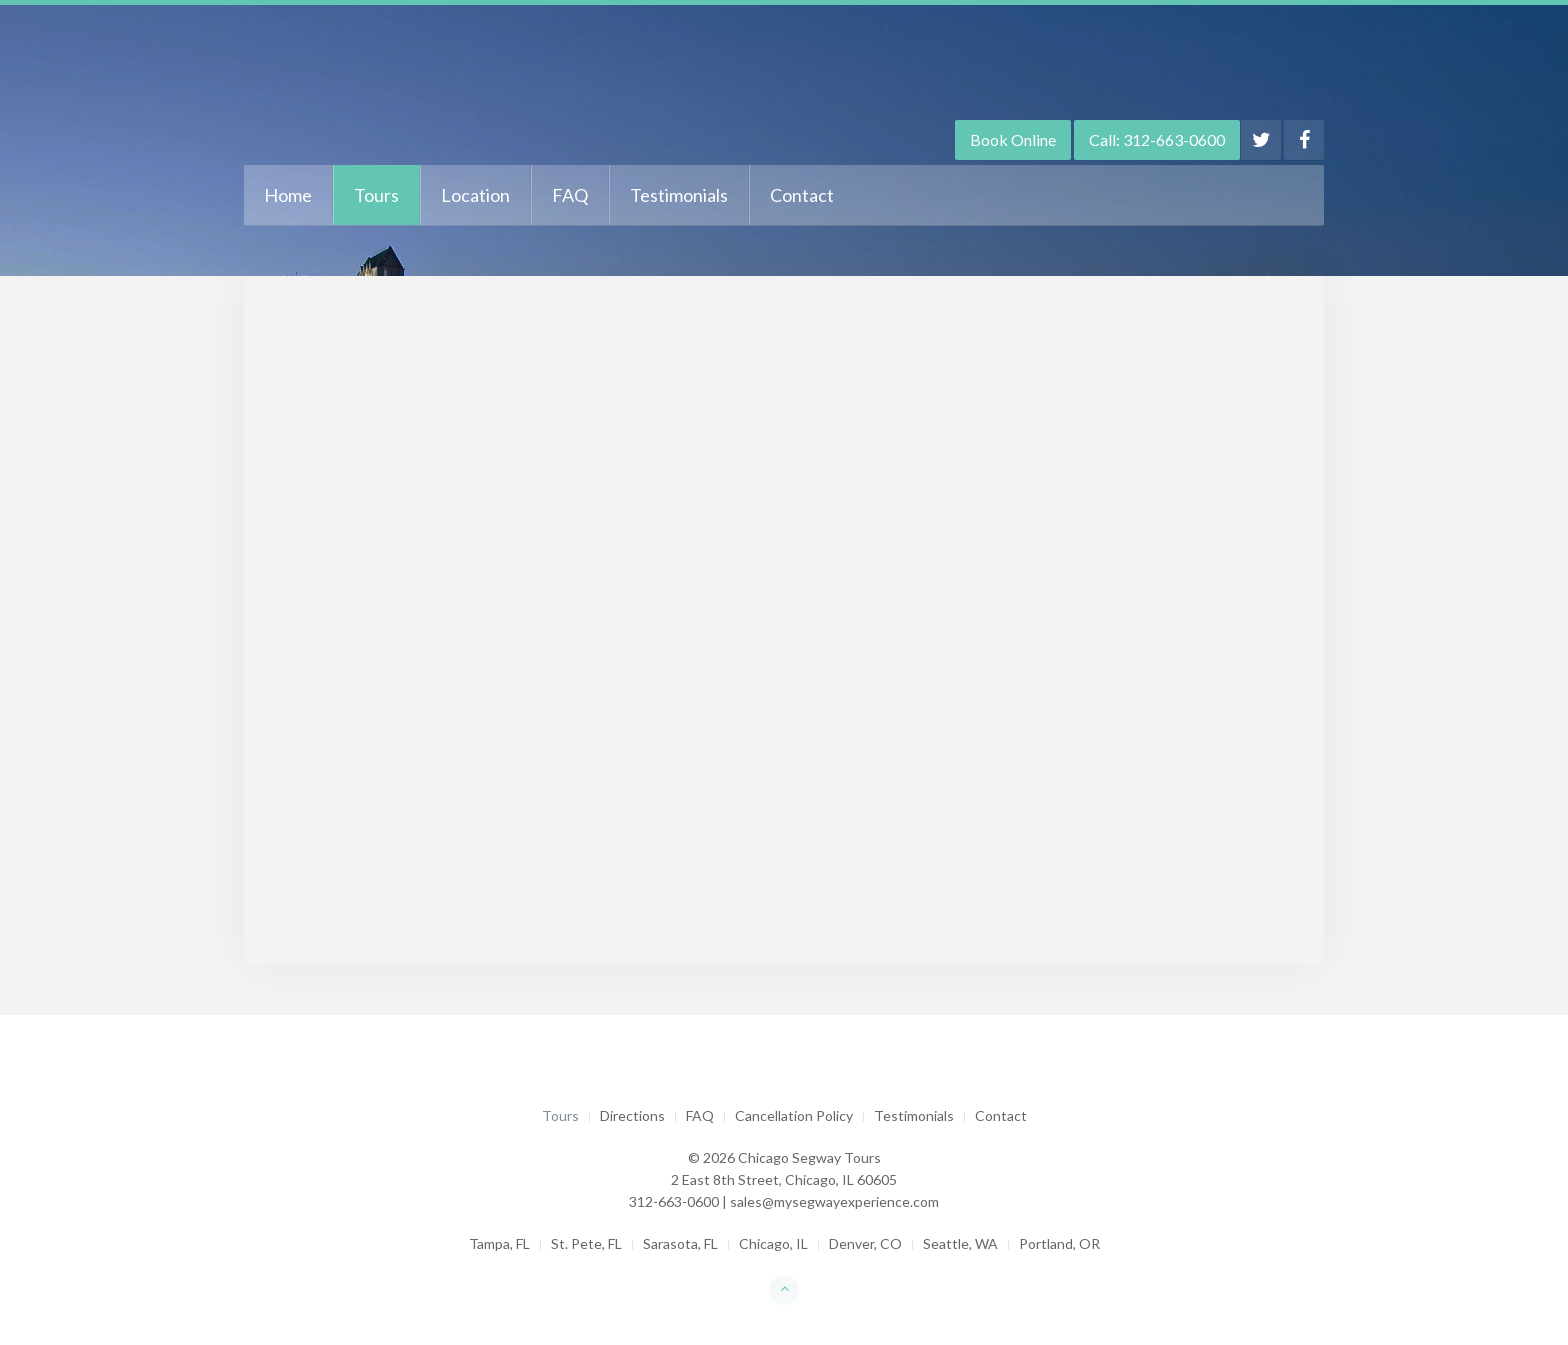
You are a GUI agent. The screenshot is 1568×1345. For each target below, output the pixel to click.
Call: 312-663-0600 (1157, 139)
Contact (802, 195)
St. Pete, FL (586, 1243)
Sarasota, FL (680, 1243)
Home (288, 195)
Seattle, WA (960, 1243)
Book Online (1013, 139)
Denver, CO (865, 1243)
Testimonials (679, 195)
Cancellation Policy (794, 1115)
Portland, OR (1059, 1243)
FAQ (570, 195)
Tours (376, 195)
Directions (632, 1115)
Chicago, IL (773, 1243)
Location (475, 195)
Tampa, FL (499, 1243)
